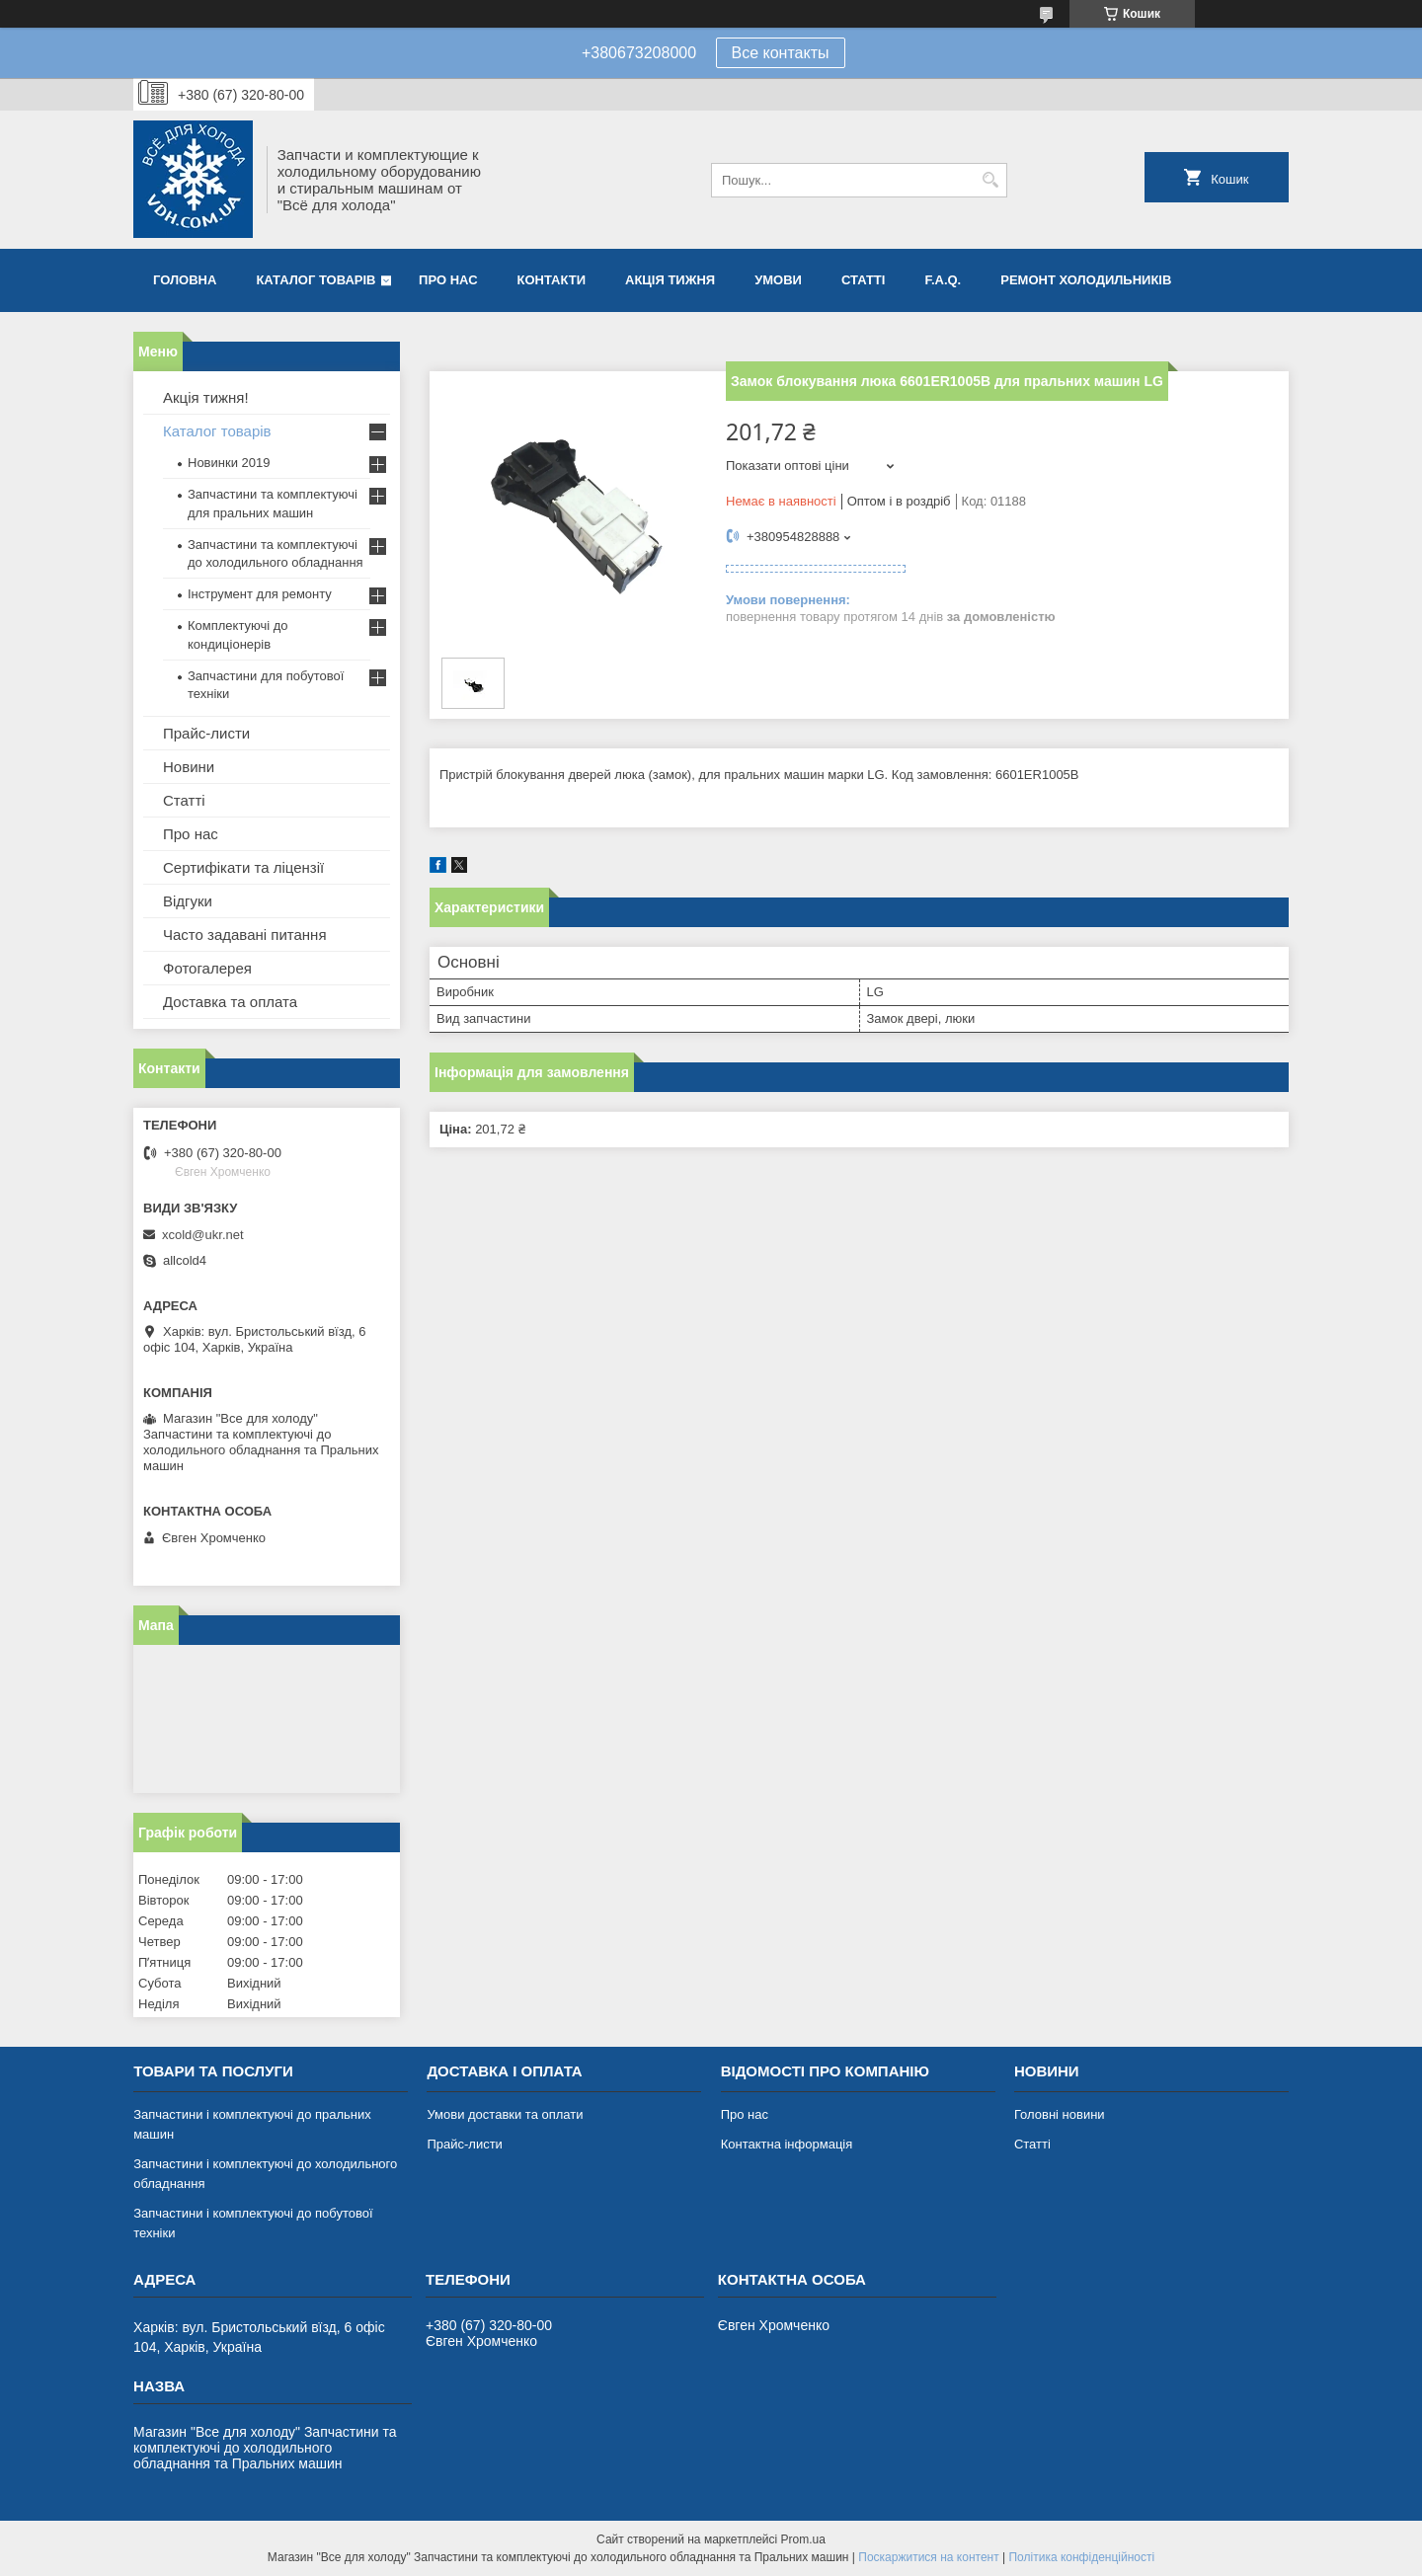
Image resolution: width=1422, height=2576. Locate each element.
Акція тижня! (206, 397)
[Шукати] (990, 180)
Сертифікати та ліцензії (243, 867)
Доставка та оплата (230, 1001)
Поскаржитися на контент (928, 2557)
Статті (863, 280)
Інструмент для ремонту (260, 593)
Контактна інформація (787, 2144)
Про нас (448, 280)
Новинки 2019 (229, 462)
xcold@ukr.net (203, 1234)
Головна (184, 280)
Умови (778, 280)
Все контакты (781, 52)
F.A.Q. (942, 280)
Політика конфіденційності (1081, 2557)
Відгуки (187, 901)
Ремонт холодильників (1085, 280)
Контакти (552, 280)
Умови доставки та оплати (505, 2114)
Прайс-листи (206, 733)
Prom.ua (803, 2539)
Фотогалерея (207, 968)
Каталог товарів (315, 280)
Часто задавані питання (245, 934)
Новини (188, 766)
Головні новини (1059, 2114)
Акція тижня (670, 280)
